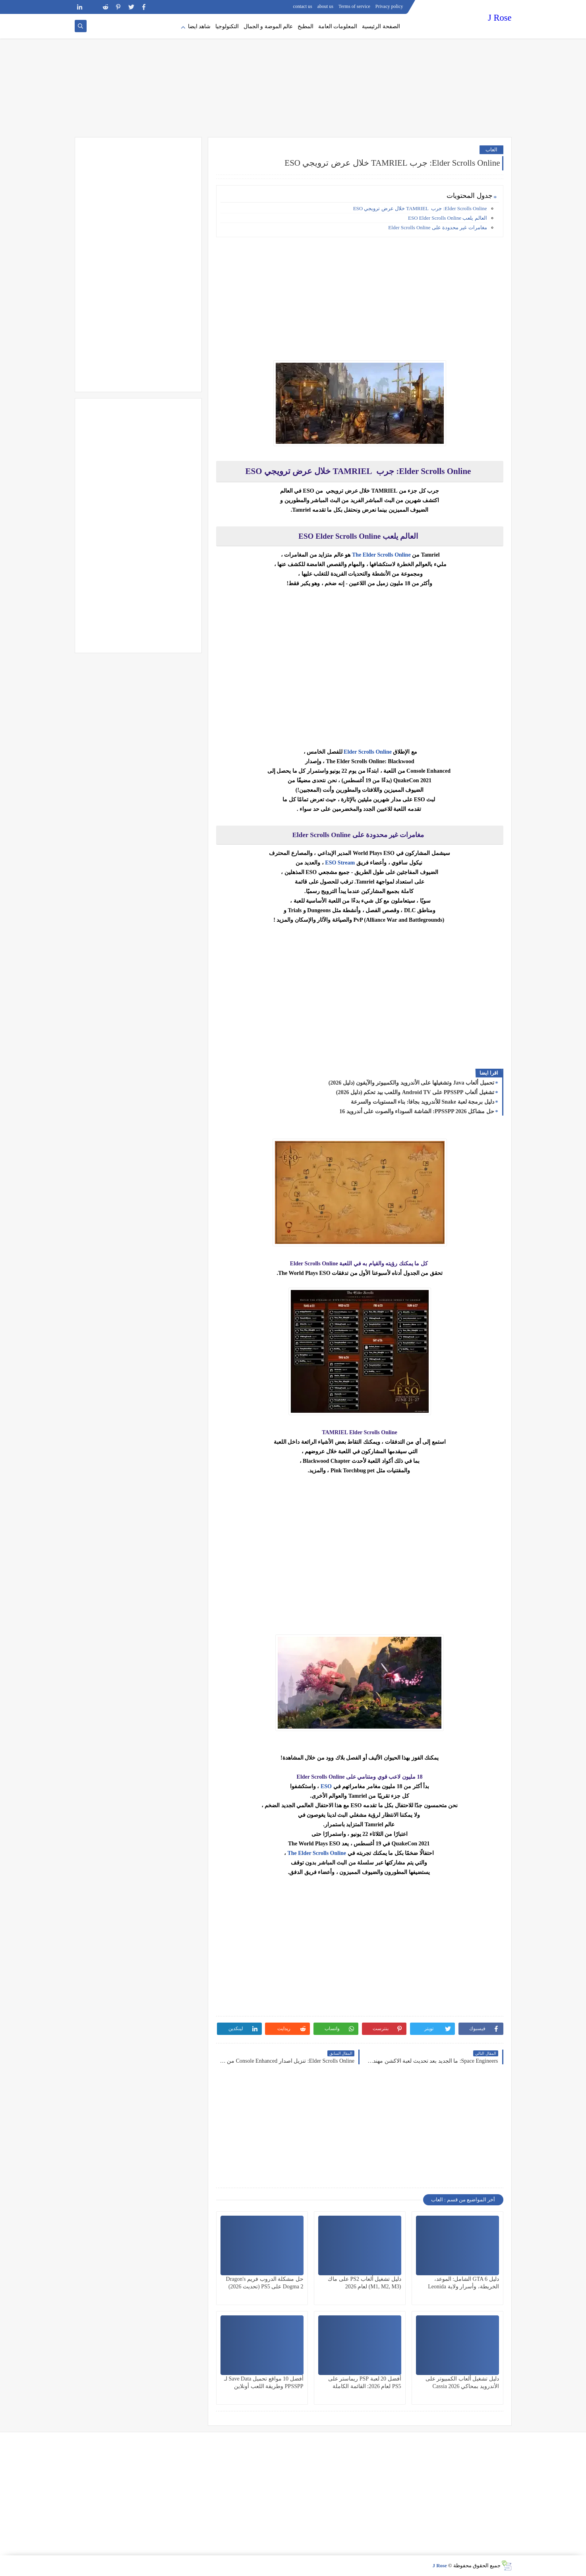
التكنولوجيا (227, 26)
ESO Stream (340, 863)
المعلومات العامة (338, 26)
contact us (302, 6)
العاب (491, 150)
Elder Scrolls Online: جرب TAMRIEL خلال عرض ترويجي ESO (420, 208)
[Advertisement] (293, 75)
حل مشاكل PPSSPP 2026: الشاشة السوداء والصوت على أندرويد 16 (416, 1111)
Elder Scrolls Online (368, 752)
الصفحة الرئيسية (381, 26)
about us (325, 6)
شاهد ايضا (199, 26)
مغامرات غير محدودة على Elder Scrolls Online (437, 227)
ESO (326, 1786)
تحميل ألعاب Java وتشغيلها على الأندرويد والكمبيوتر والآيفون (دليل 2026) (411, 1083)
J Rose (499, 18)
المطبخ (305, 26)
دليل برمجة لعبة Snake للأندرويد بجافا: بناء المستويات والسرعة (422, 1102)
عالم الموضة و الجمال (268, 26)
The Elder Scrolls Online (381, 555)
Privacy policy (389, 6)
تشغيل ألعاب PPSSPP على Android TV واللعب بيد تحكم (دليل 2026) (415, 1092)
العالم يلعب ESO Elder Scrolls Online (447, 218)
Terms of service (354, 6)
